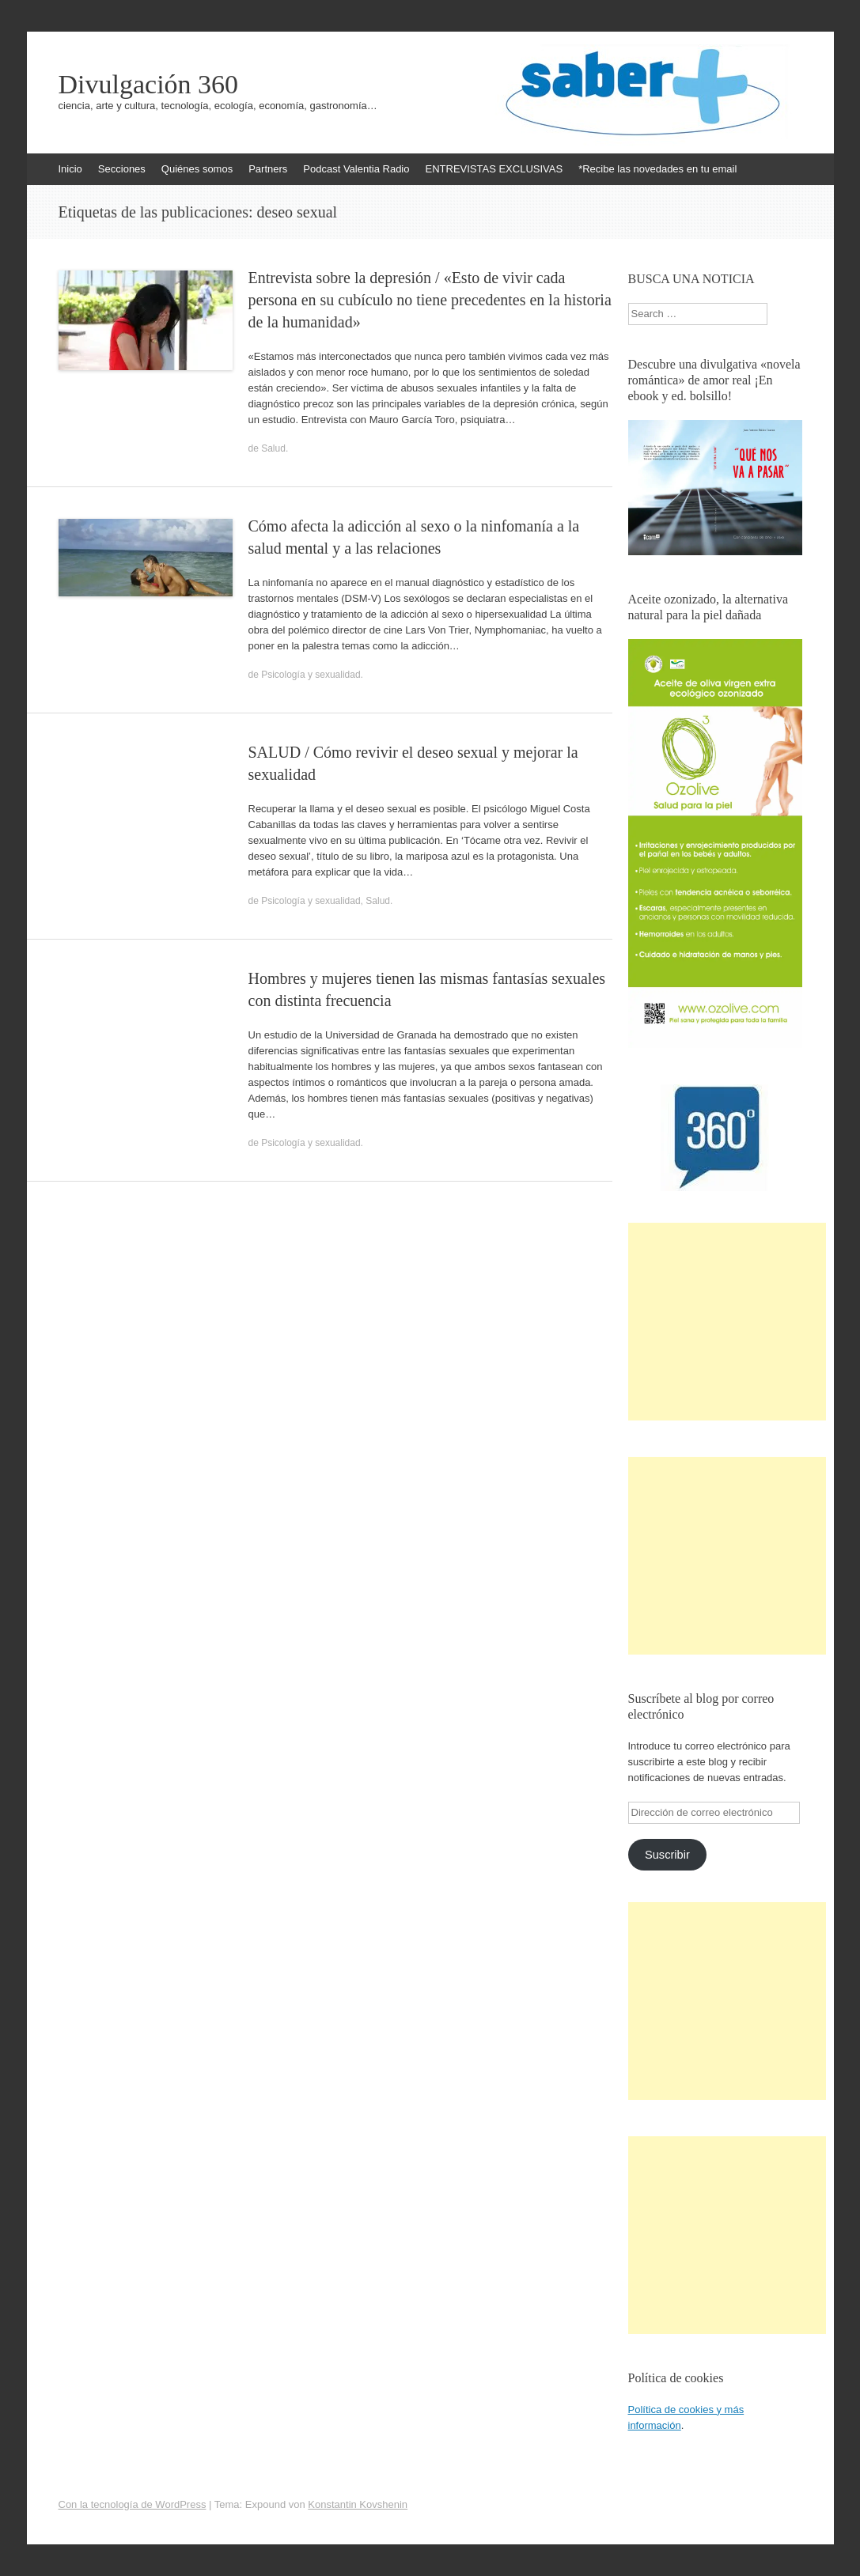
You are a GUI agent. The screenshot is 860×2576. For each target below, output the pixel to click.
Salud (273, 448)
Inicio (70, 169)
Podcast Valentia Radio (356, 169)
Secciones (122, 169)
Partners (267, 169)
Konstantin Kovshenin (357, 2504)
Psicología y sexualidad (310, 674)
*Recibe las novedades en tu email (657, 169)
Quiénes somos (197, 169)
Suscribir (667, 1854)
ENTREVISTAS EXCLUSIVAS (494, 169)
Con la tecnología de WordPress (132, 2504)
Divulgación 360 (149, 84)
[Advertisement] (727, 1321)
